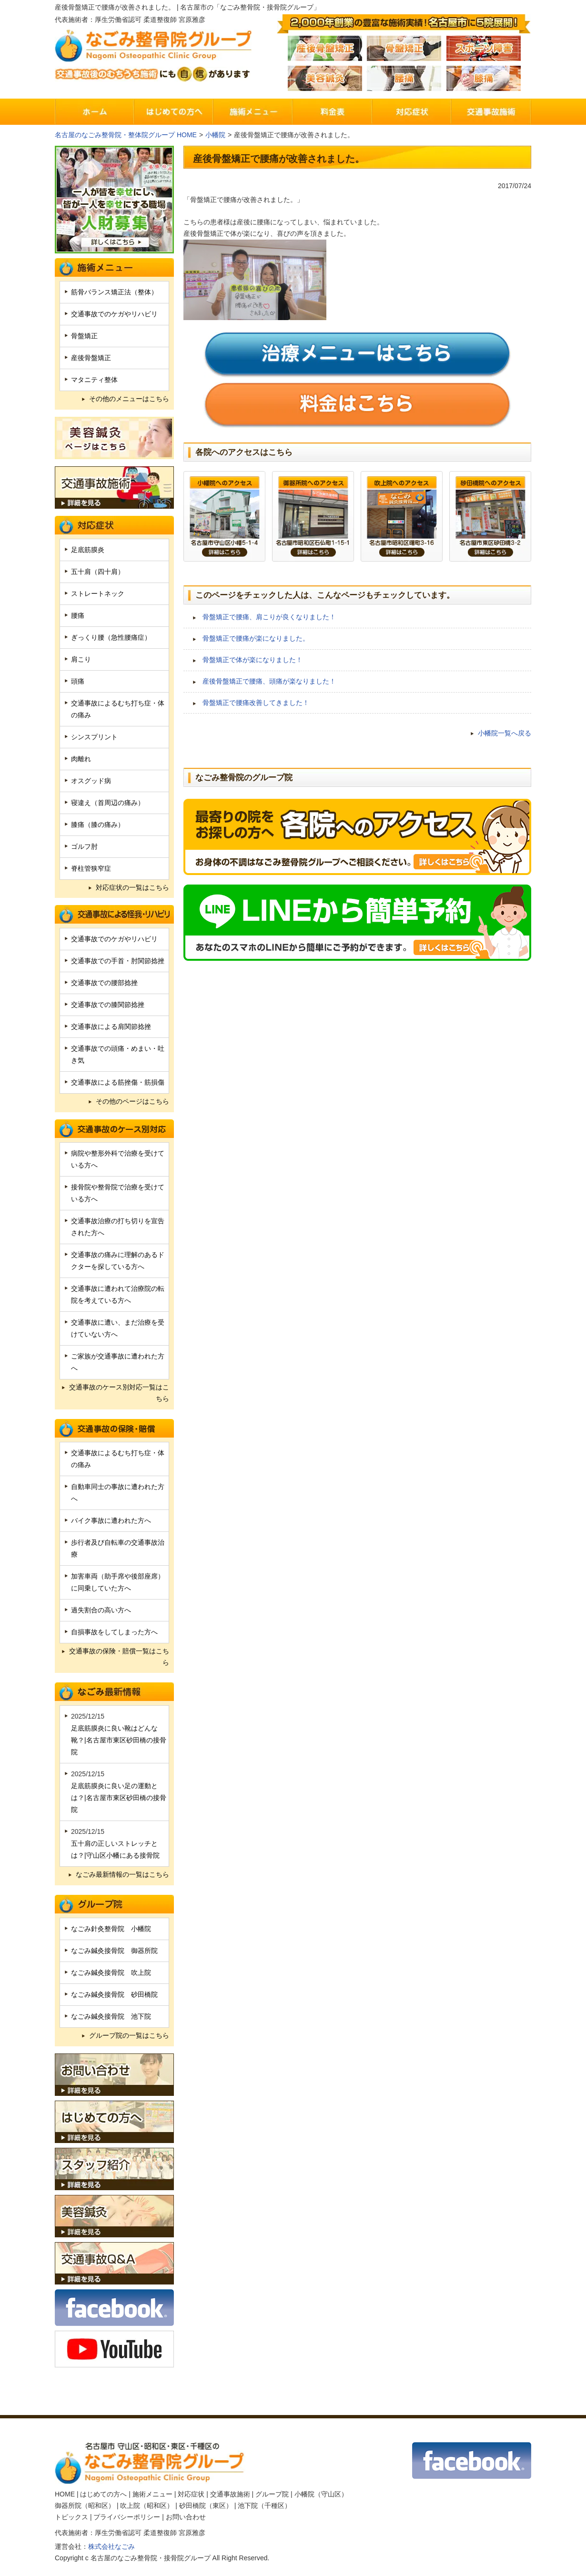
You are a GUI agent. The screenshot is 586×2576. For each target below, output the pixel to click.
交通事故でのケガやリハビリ (114, 314)
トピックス (71, 2517)
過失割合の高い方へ (101, 1610)
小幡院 (215, 135)
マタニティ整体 (94, 379)
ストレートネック (97, 593)
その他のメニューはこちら (129, 398)
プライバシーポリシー (126, 2517)
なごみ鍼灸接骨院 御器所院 (114, 1950)
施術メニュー (152, 2494)
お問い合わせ (186, 2517)
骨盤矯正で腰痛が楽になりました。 (255, 638)
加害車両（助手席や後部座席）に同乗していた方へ (117, 1582)
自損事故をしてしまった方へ (114, 1632)
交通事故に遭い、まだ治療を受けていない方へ (117, 1328)
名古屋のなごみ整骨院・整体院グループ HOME (126, 135)
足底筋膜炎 (87, 549)
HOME (65, 2494)
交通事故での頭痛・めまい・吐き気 (117, 1054)
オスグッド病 (91, 781)
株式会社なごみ (111, 2546)
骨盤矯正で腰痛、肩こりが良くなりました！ (269, 617)
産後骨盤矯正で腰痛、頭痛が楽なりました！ (269, 681)
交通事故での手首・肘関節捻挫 (117, 961)
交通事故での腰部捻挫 (104, 982)
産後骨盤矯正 (91, 358)
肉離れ (81, 759)
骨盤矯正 (84, 336)
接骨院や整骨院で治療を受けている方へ (117, 1193)
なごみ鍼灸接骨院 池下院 (111, 2016)
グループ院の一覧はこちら (129, 2035)
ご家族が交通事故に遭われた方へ (117, 1362)
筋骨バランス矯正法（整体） (114, 292)
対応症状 (191, 2494)
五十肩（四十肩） (97, 571)
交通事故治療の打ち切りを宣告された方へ (117, 1227)
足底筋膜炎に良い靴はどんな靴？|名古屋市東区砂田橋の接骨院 (118, 1740)
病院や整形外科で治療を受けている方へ (117, 1159)
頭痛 (77, 681)
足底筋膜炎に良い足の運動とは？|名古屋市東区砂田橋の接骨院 (118, 1797)
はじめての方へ (103, 2494)
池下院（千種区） (264, 2505)
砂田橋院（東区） (205, 2505)
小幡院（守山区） (321, 2494)
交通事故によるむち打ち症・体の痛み (117, 709)
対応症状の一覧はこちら (132, 887)
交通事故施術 (230, 2494)
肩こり (81, 659)
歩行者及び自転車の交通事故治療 (117, 1548)
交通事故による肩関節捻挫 (111, 1026)
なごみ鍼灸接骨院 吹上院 (111, 1972)
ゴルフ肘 (84, 846)
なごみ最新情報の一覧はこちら (122, 1874)
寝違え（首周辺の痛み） (107, 802)
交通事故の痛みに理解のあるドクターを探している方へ (117, 1260)
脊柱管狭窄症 (91, 868)
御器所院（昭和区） (85, 2505)
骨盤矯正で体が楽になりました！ (252, 660)
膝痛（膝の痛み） (97, 824)
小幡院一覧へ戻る (504, 733)
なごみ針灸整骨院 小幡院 (111, 1928)
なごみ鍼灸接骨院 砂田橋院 (114, 1994)
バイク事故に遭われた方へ (111, 1520)
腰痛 (77, 615)
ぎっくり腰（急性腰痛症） (111, 637)
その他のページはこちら (132, 1101)
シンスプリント (94, 737)
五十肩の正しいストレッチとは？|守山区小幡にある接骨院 (115, 1849)
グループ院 (272, 2494)
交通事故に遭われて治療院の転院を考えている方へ (117, 1294)
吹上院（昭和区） (146, 2505)
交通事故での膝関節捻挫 (107, 1004)
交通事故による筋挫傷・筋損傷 (117, 1082)
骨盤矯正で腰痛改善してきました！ (255, 702)
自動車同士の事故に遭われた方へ (117, 1492)
